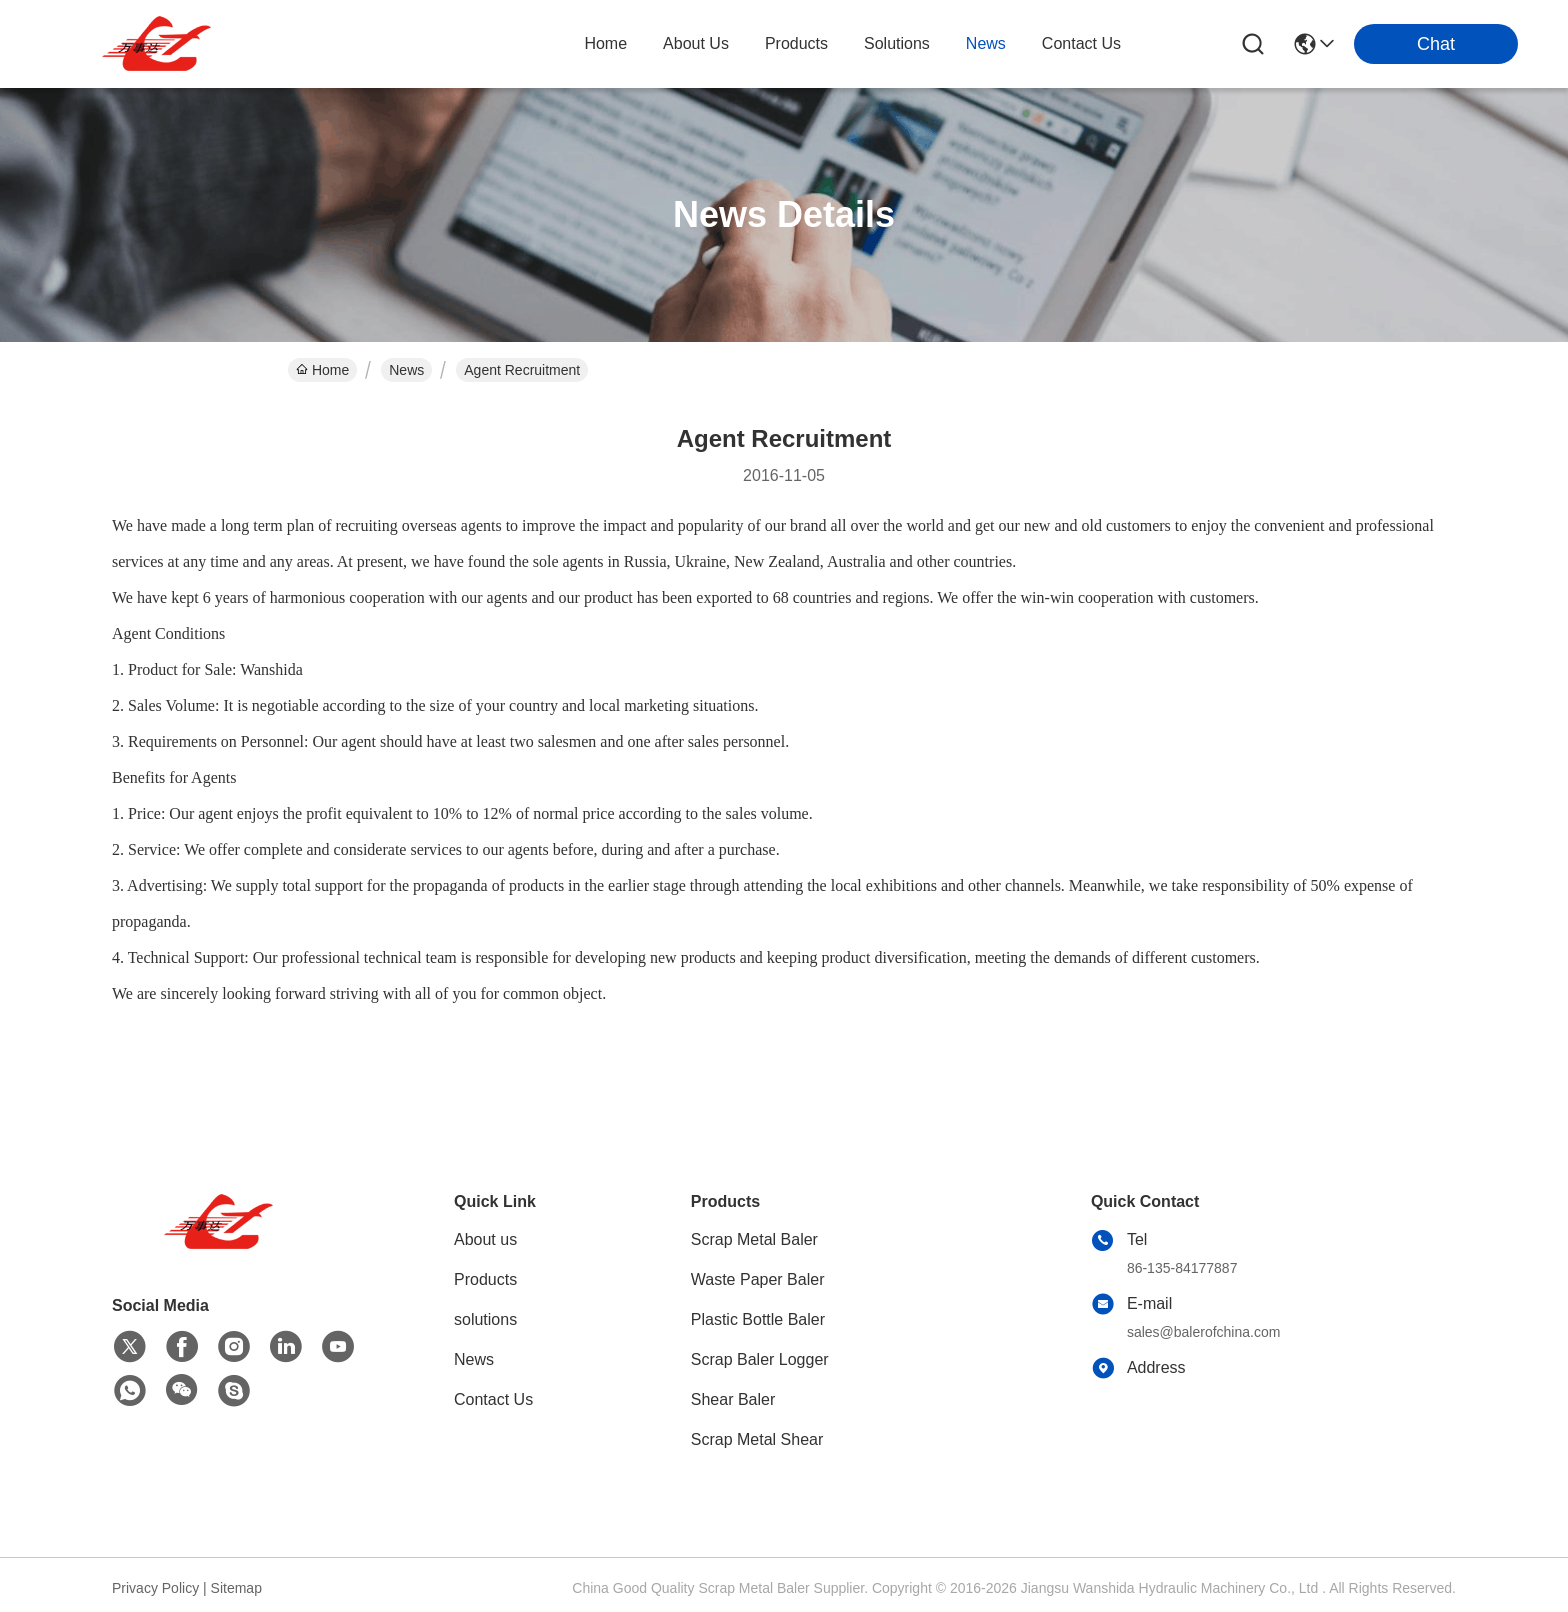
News (406, 370)
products (796, 43)
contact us (1081, 43)
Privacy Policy (155, 1588)
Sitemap (236, 1588)
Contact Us (493, 1399)
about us (696, 43)
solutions (897, 43)
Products (485, 1279)
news (986, 43)
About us (485, 1239)
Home (605, 43)
